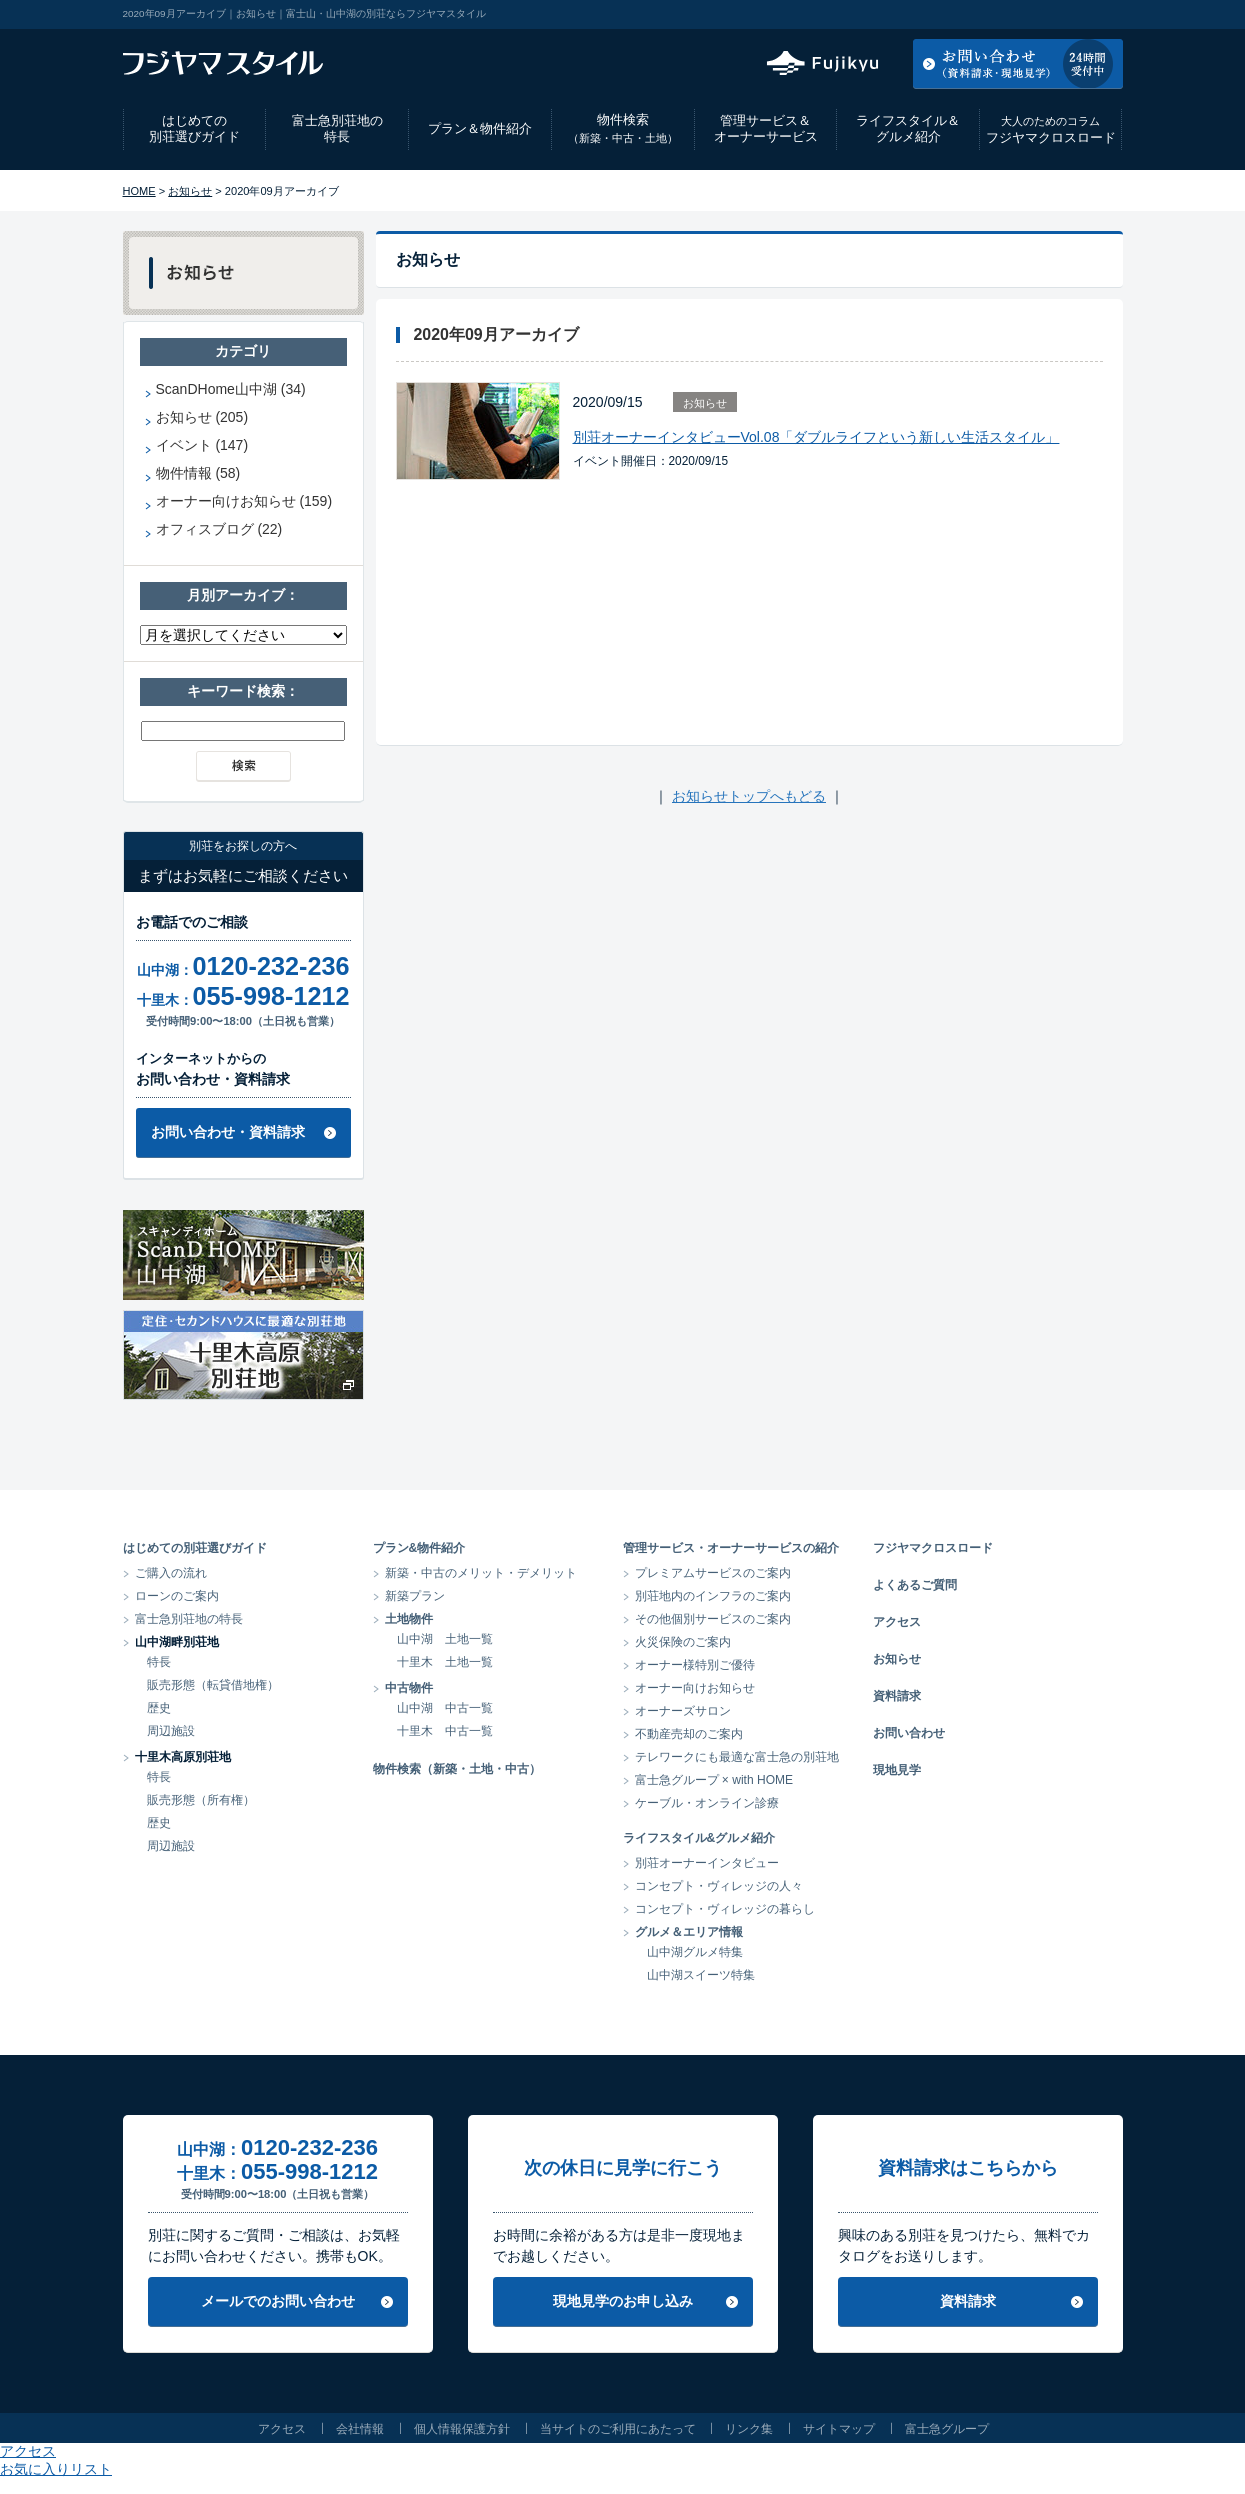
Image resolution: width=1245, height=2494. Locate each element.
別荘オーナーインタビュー (707, 1863)
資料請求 (897, 1696)
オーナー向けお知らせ (695, 1688)
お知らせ (190, 191)
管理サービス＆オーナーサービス (766, 129)
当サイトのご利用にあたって (618, 2429)
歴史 (159, 1708)
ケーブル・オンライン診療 (707, 1803)
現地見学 (897, 1770)
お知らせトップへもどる (749, 796)
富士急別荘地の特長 (337, 129)
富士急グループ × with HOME (714, 1780)
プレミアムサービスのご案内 (713, 1573)
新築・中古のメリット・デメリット (481, 1573)
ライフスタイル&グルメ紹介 (699, 1838)
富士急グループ (947, 2429)
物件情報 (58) (198, 473)
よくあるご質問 (915, 1585)
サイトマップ (839, 2429)
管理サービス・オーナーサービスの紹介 (731, 1548)
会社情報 (360, 2429)
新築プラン (415, 1596)
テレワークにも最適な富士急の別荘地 (737, 1757)
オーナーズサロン (683, 1711)
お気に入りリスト (1069, 14)
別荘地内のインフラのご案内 (713, 1596)
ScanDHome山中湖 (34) (231, 389)
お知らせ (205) (202, 417)
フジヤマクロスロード (1051, 129)
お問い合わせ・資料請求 (228, 1132)
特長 (159, 1662)
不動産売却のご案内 (689, 1734)
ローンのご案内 (177, 1596)
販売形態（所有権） (201, 1800)
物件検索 (623, 128)
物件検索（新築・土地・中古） (457, 1769)
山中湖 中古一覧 (445, 1708)
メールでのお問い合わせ (278, 2301)
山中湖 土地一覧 (445, 1639)
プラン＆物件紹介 (480, 128)
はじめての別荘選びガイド (194, 129)
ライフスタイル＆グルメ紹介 (908, 129)
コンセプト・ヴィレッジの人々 (719, 1886)
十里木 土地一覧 (445, 1662)
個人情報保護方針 (462, 2429)
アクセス (962, 14)
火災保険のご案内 (683, 1642)
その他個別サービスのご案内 (713, 1619)
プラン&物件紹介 (419, 1548)
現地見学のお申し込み (623, 2301)
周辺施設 (171, 1731)
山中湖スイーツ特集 (701, 1975)
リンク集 (749, 2429)
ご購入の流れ (171, 1573)
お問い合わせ (909, 1733)
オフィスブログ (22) (219, 529)
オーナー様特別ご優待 (695, 1665)
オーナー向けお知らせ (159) (244, 501)
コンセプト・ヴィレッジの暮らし (725, 1909)
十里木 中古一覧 (445, 1731)
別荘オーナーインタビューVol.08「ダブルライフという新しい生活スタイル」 (816, 437)
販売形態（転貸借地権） (213, 1685)
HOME (139, 191)
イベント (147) (202, 445)
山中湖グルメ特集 (695, 1952)
